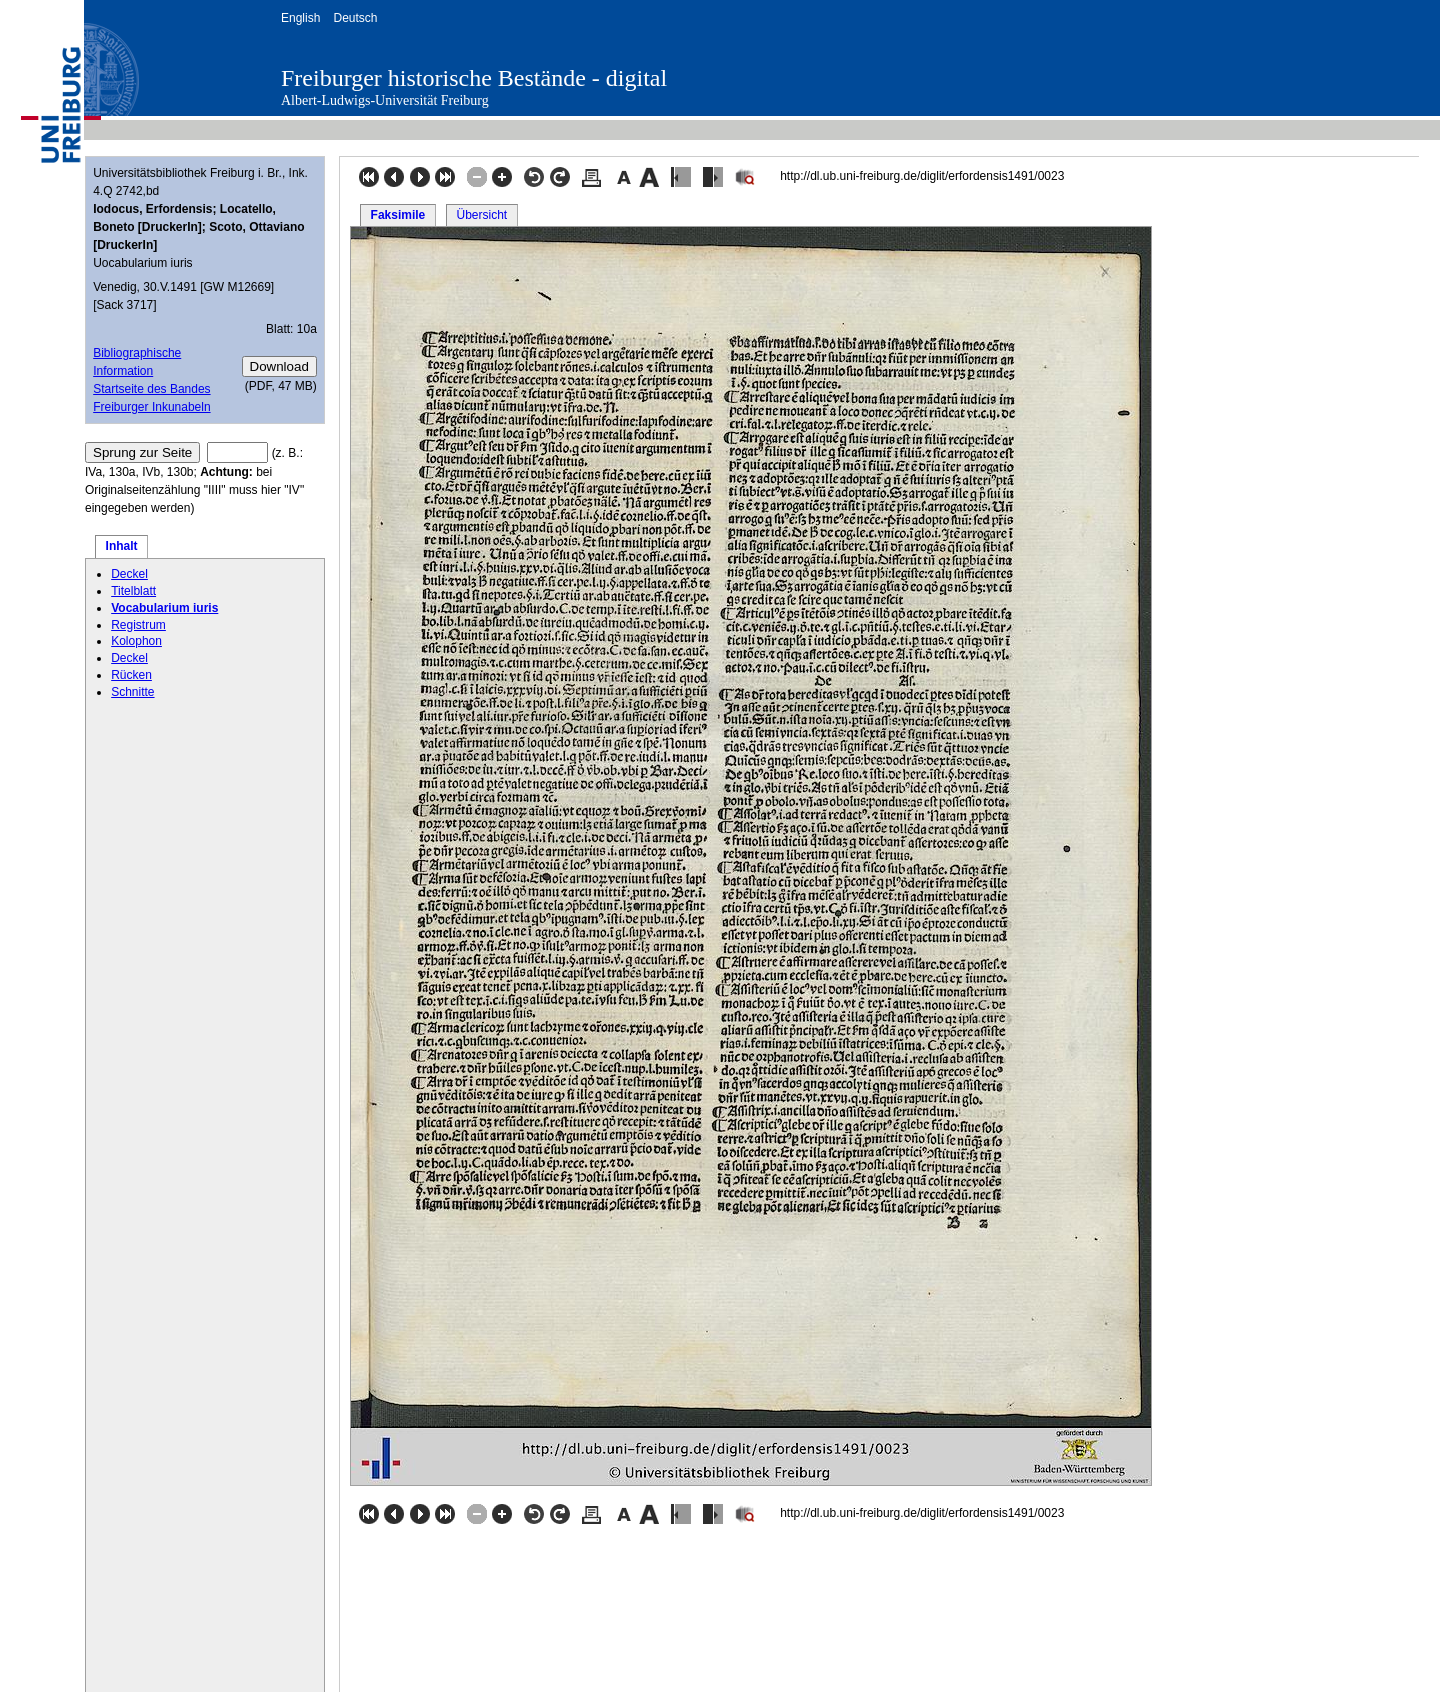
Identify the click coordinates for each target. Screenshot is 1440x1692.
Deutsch (355, 18)
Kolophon (136, 641)
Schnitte (132, 692)
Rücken (131, 675)
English (300, 18)
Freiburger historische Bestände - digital (474, 78)
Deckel (129, 574)
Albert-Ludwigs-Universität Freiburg (385, 100)
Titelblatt (133, 591)
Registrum (138, 625)
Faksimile (398, 215)
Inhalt (122, 546)
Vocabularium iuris (164, 608)
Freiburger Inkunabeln (151, 407)
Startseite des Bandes (151, 389)
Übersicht (481, 215)
